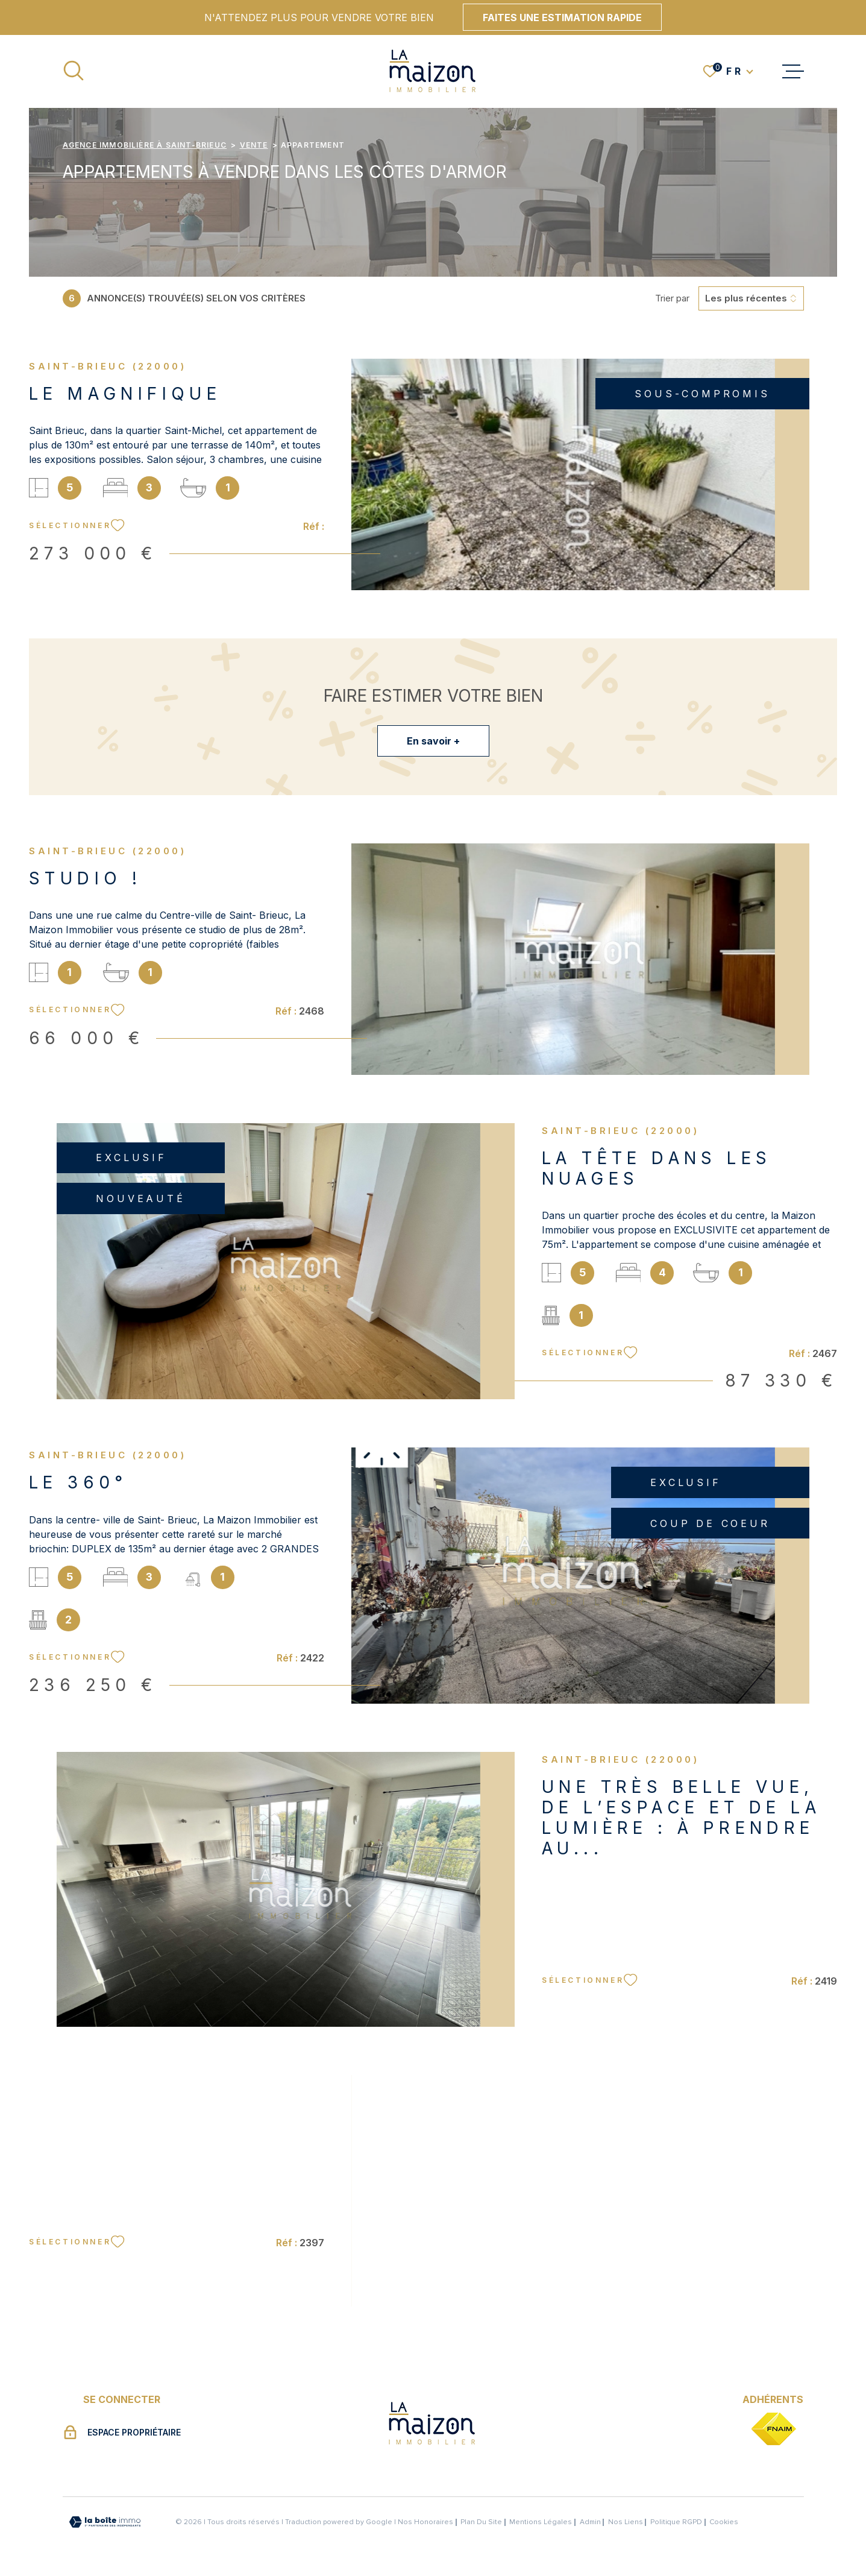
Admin (590, 2522)
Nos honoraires (425, 2522)
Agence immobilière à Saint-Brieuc (145, 145)
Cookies (723, 2522)
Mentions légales (540, 2522)
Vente (254, 145)
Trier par (672, 298)
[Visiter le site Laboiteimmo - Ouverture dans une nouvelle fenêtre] (105, 2522)
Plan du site (481, 2522)
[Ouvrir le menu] (793, 71)
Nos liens (625, 2522)
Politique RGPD (676, 2522)
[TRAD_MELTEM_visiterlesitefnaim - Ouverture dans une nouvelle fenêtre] (773, 2429)
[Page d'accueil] (433, 71)
